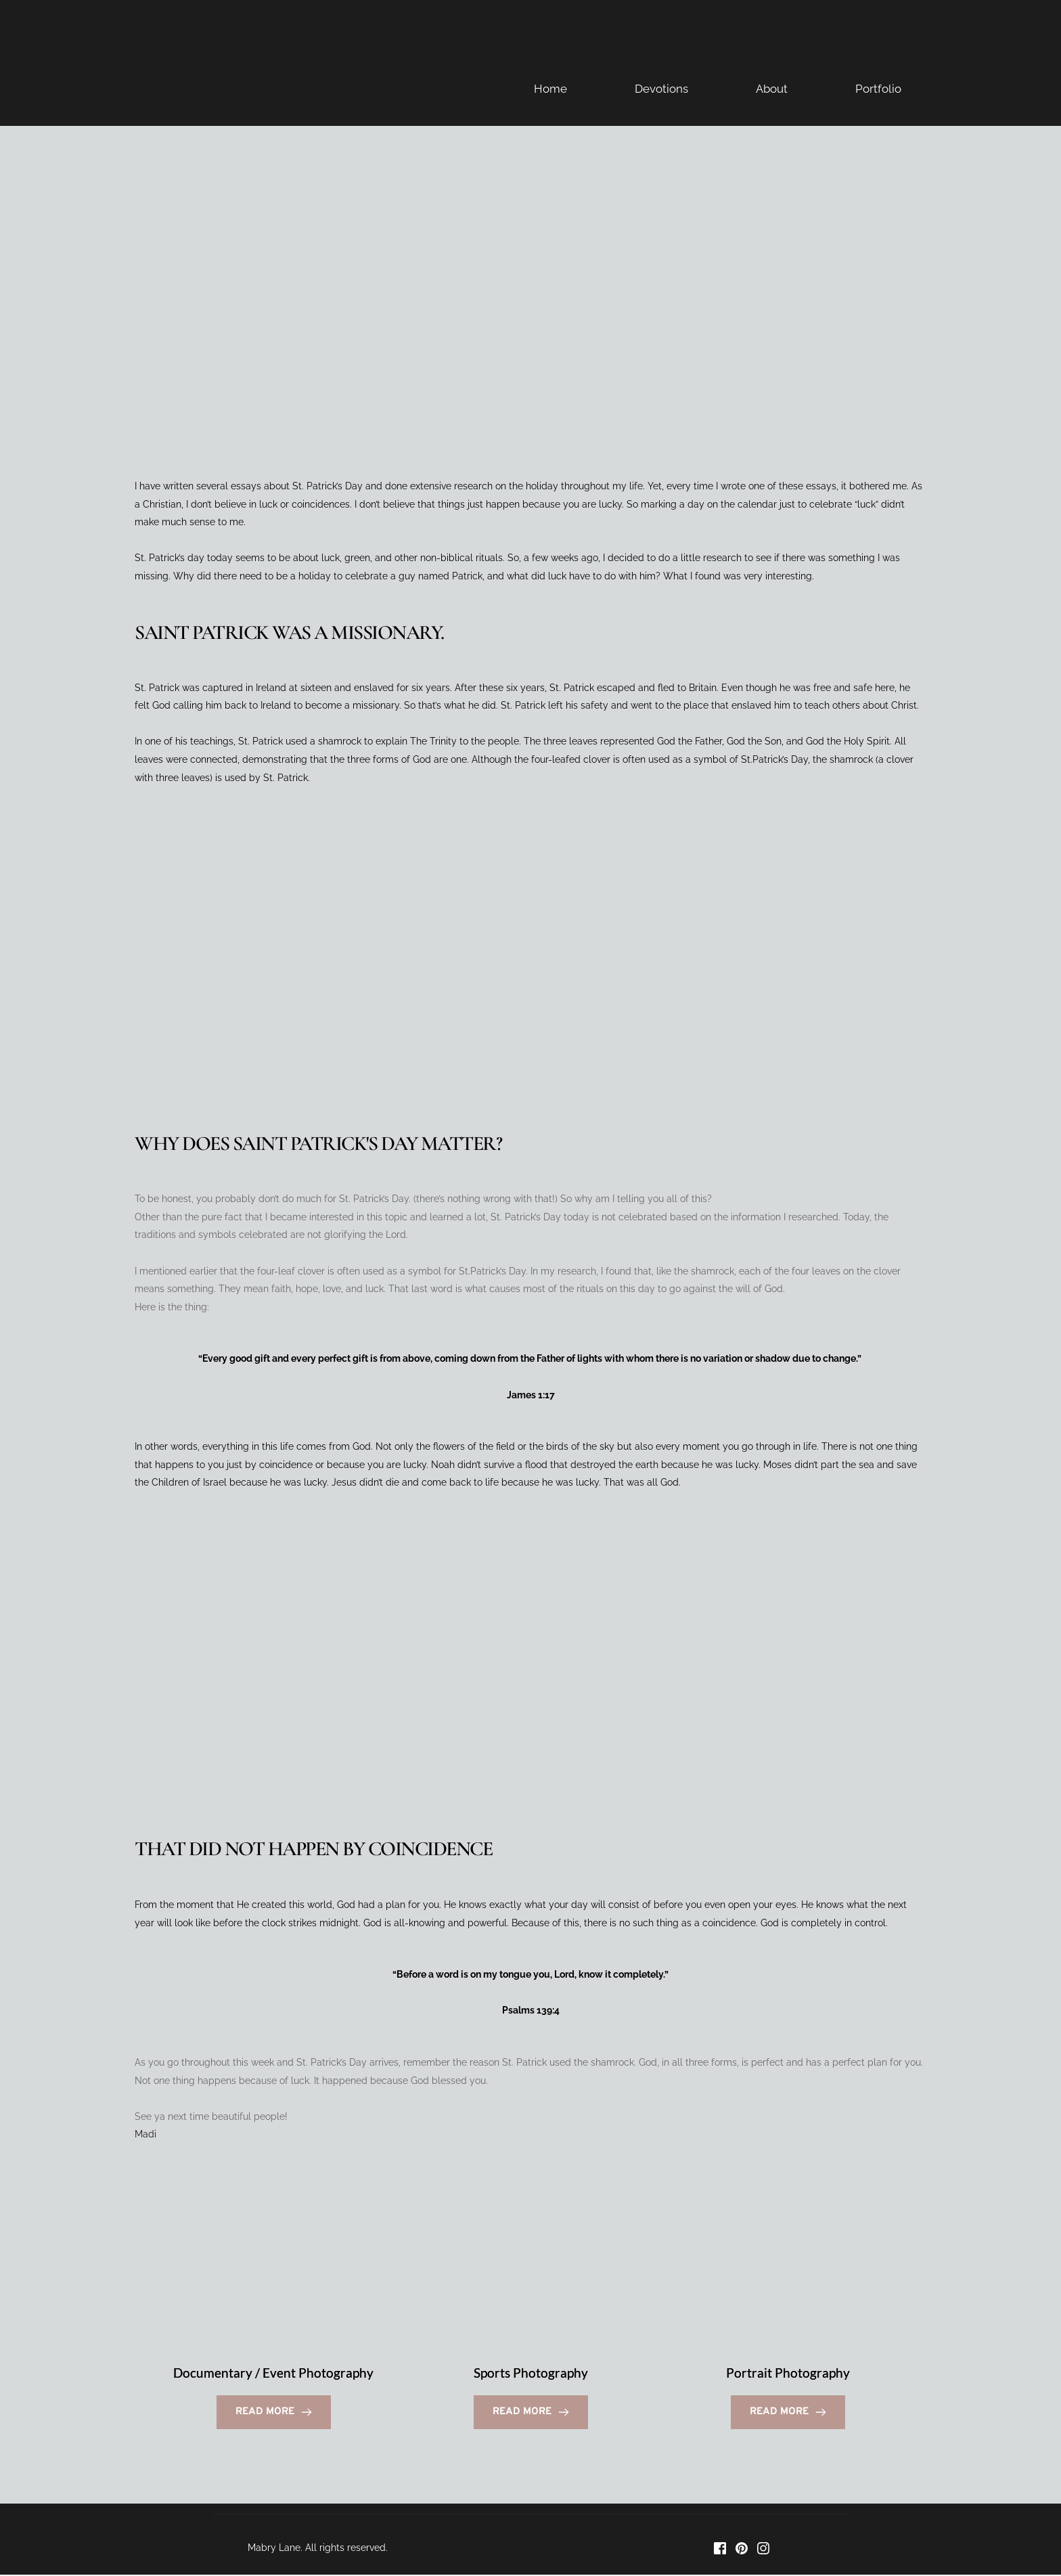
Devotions (661, 88)
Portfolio (878, 88)
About (772, 88)
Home (550, 88)
